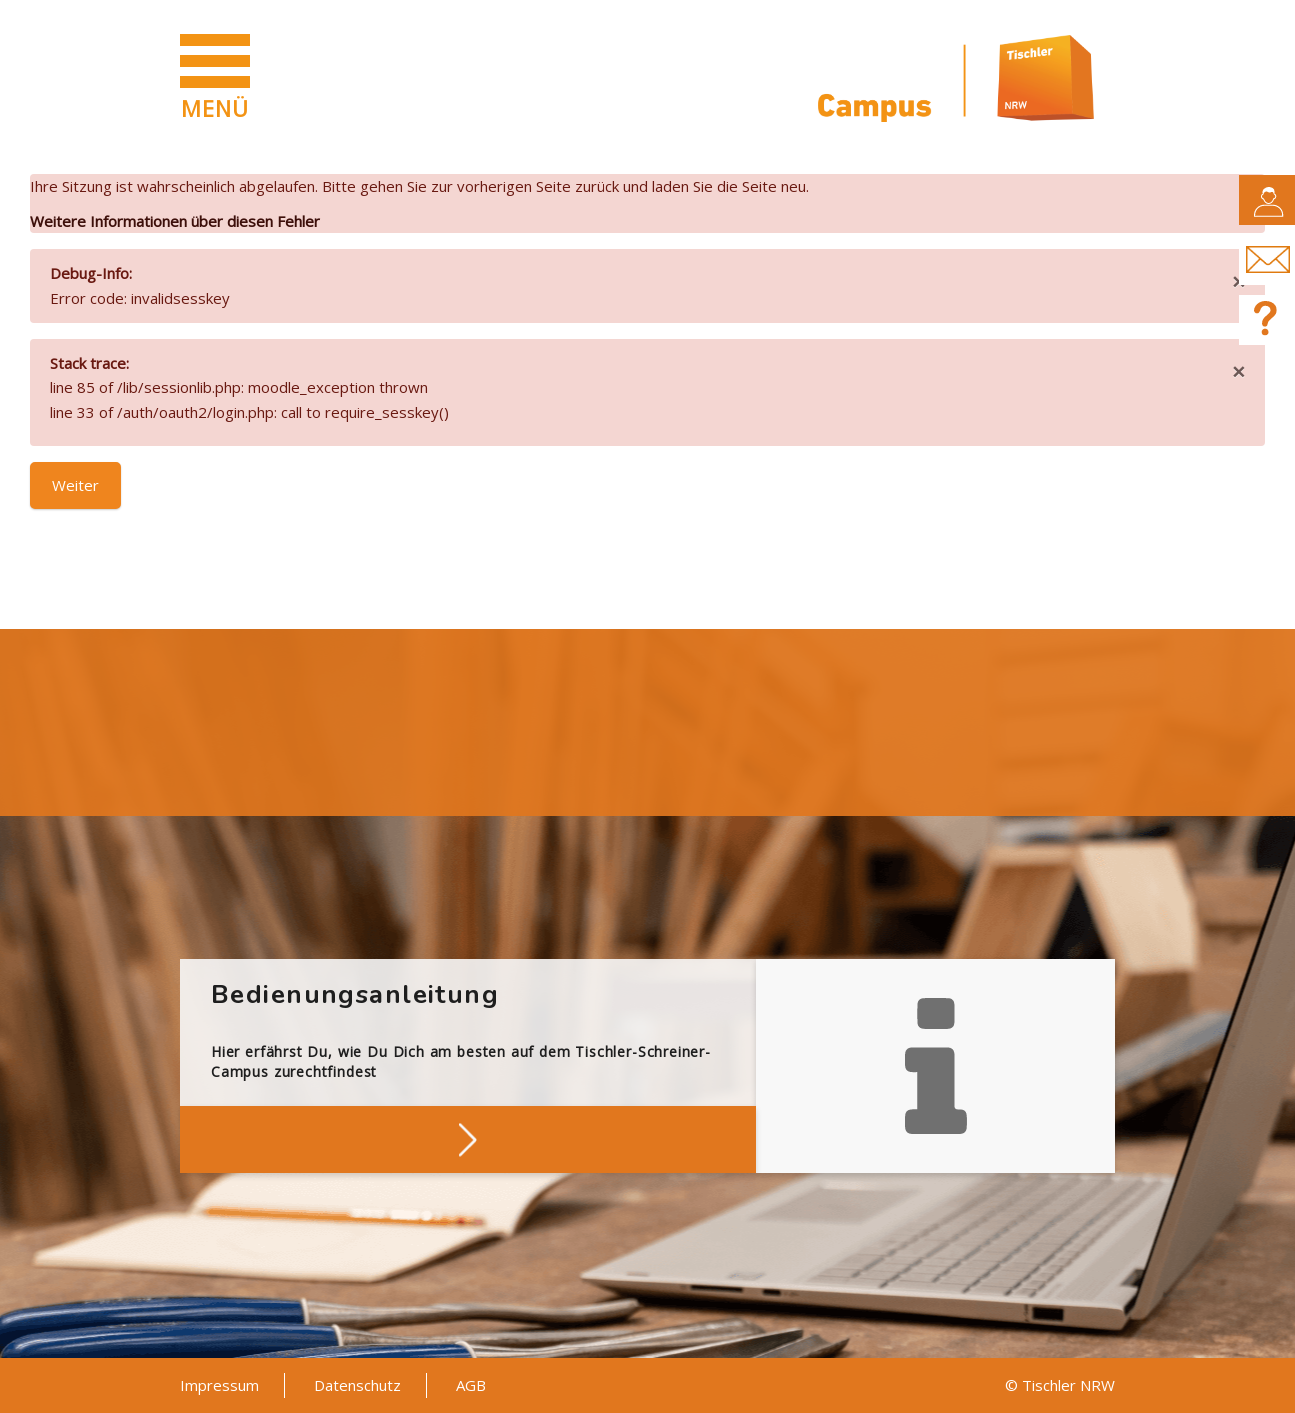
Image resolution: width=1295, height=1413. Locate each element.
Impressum (219, 1385)
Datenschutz (357, 1385)
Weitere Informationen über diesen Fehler (175, 221)
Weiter (75, 485)
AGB (471, 1385)
